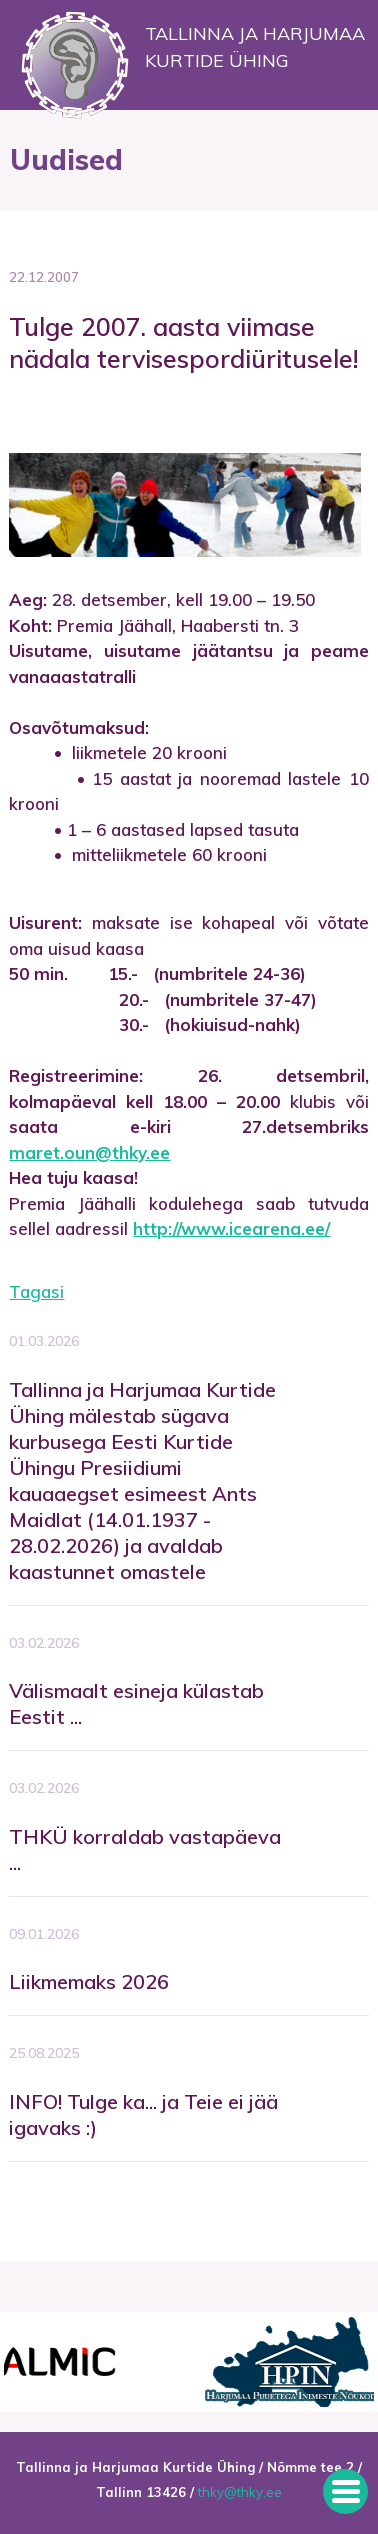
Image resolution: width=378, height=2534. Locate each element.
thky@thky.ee (240, 2492)
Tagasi (36, 1291)
